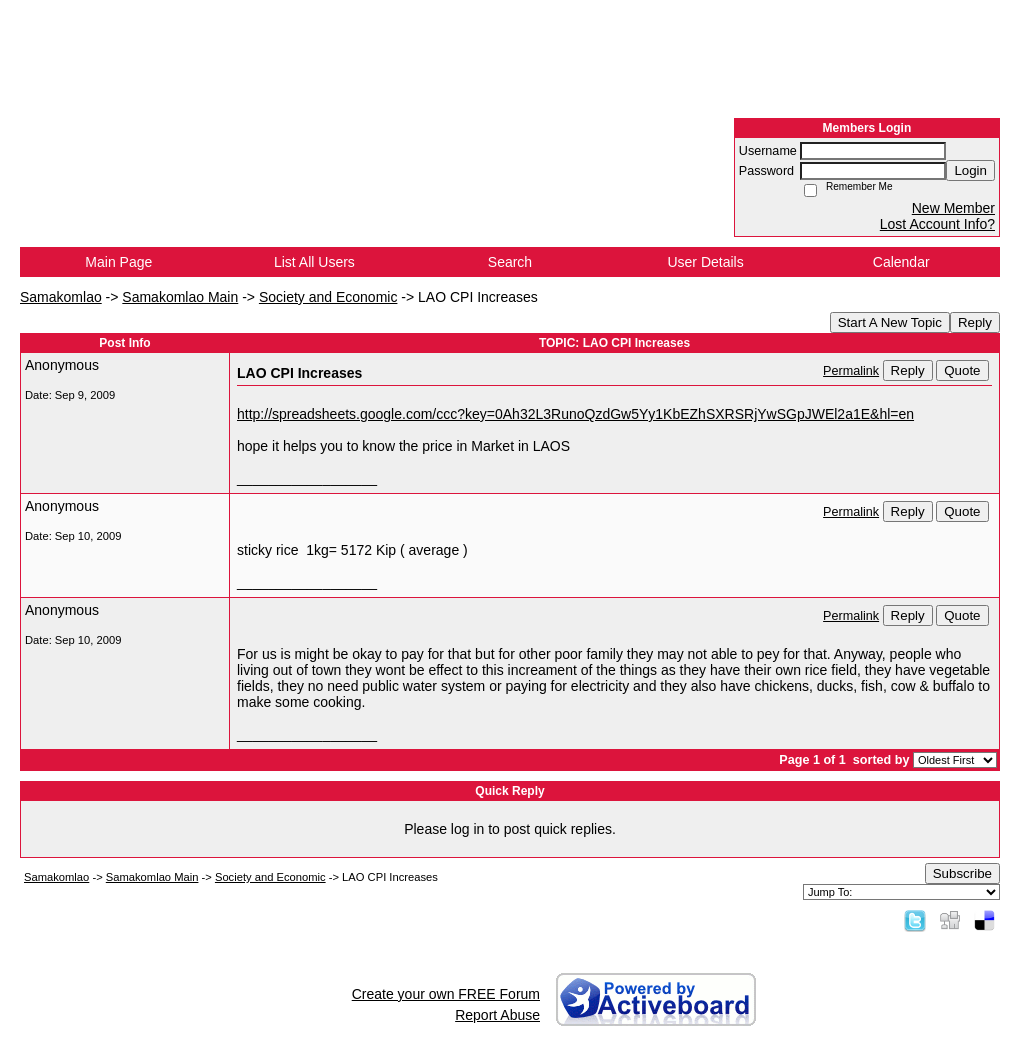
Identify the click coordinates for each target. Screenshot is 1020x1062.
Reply (975, 322)
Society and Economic (328, 297)
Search (510, 262)
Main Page (118, 262)
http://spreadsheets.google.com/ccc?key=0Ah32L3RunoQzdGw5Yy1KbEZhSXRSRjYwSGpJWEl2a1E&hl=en (575, 414)
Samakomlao (61, 297)
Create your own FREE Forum (446, 994)
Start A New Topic (890, 322)
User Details (705, 262)
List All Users (314, 262)
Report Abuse (497, 1015)
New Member (953, 208)
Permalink (851, 371)
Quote (962, 370)
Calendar (901, 262)
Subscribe (962, 873)
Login (970, 170)
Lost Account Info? (937, 224)
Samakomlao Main (180, 297)
